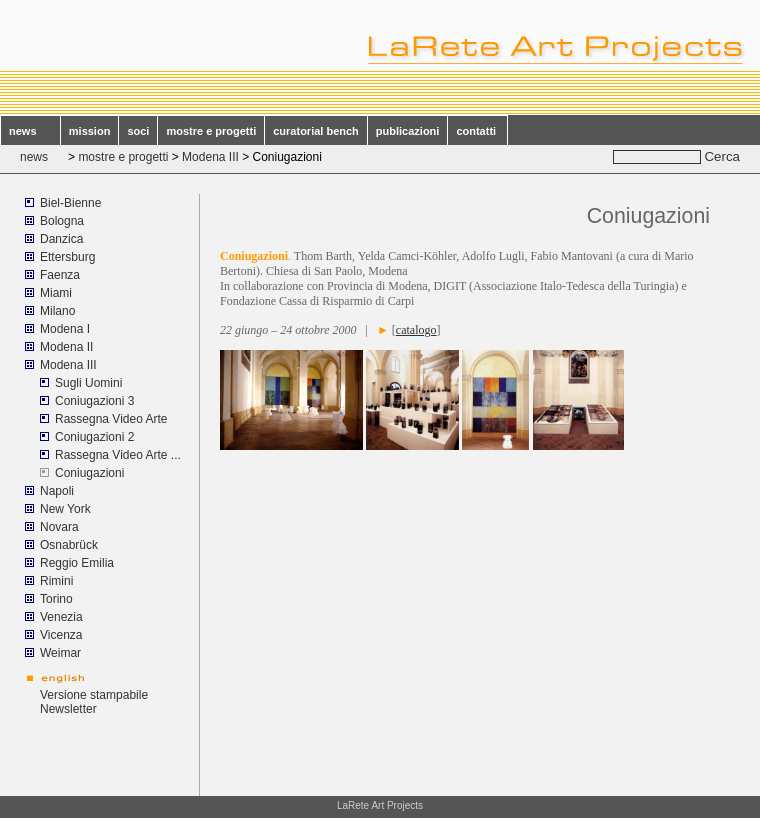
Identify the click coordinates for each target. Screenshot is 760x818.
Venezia (61, 617)
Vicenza (61, 635)
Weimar (60, 653)
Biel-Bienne (70, 203)
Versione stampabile (94, 695)
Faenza (60, 275)
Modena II (66, 347)
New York (65, 509)
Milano (57, 311)
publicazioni (408, 131)
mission (90, 131)
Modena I (65, 329)
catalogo (416, 330)
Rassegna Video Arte (111, 419)
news (30, 131)
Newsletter (68, 709)
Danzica (61, 239)
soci (138, 131)
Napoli (57, 491)
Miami (57, 293)
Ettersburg (67, 257)
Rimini (56, 581)
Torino (56, 599)
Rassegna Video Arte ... (118, 455)
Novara (59, 527)
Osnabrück (69, 545)
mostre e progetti (211, 131)
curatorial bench (316, 131)
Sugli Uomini (88, 383)
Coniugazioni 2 (94, 437)
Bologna (62, 221)
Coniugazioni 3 (94, 401)
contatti (477, 131)
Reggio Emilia (77, 563)
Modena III (210, 157)
